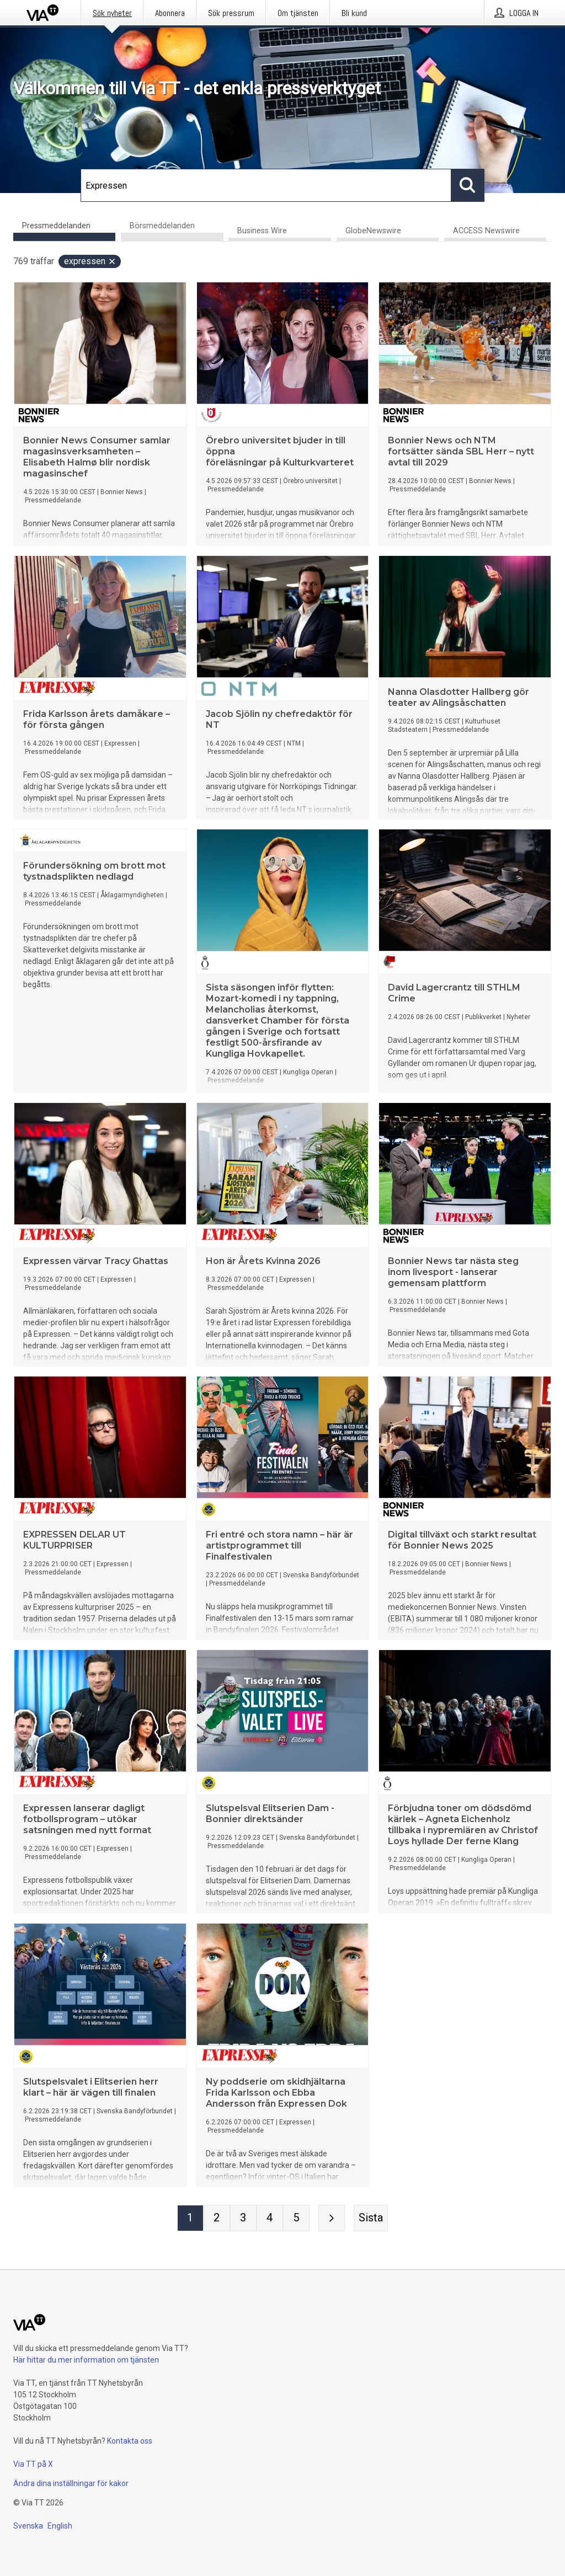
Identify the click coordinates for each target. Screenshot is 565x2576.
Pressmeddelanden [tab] (56, 226)
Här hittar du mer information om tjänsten (86, 2359)
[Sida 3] (243, 2218)
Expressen (90, 261)
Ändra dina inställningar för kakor (71, 2483)
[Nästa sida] (331, 2218)
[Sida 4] (270, 2218)
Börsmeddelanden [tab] (162, 226)
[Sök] (266, 185)
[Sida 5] (296, 2218)
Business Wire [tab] (262, 231)
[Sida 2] (217, 2218)
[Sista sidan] (371, 2218)
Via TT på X (33, 2464)
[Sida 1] (190, 2218)
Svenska (28, 2525)
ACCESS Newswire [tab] (486, 231)
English (59, 2525)
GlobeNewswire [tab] (373, 231)
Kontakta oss (129, 2440)
